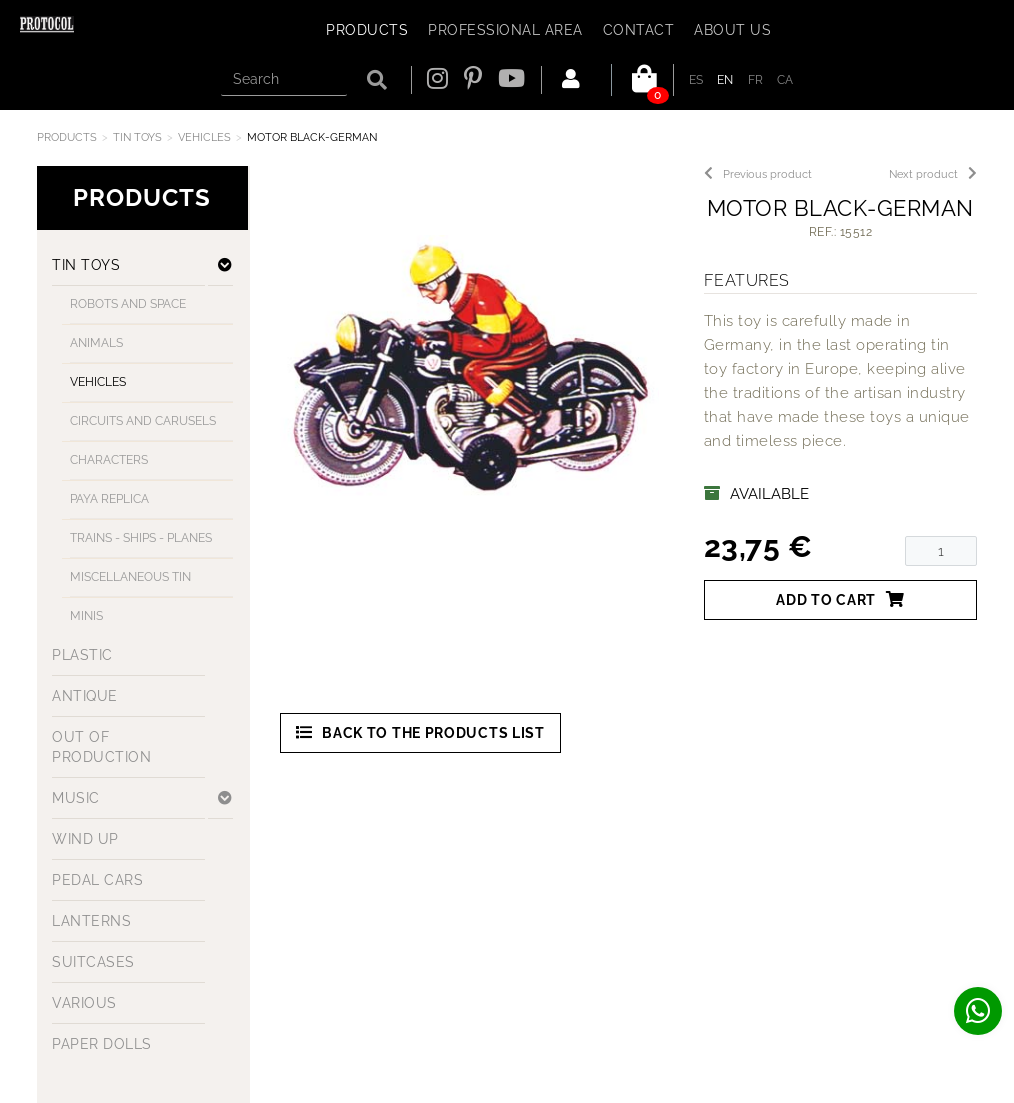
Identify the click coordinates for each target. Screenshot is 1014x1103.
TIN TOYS (137, 137)
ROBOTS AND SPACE (128, 304)
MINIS (86, 616)
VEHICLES (204, 137)
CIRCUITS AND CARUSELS (143, 421)
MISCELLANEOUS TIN (130, 577)
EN (725, 80)
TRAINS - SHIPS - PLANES (141, 538)
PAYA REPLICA (109, 499)
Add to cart (840, 599)
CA (785, 80)
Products (67, 137)
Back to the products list (420, 732)
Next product (933, 174)
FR (756, 80)
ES (696, 80)
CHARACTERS (109, 460)
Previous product (758, 174)
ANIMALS (96, 343)
